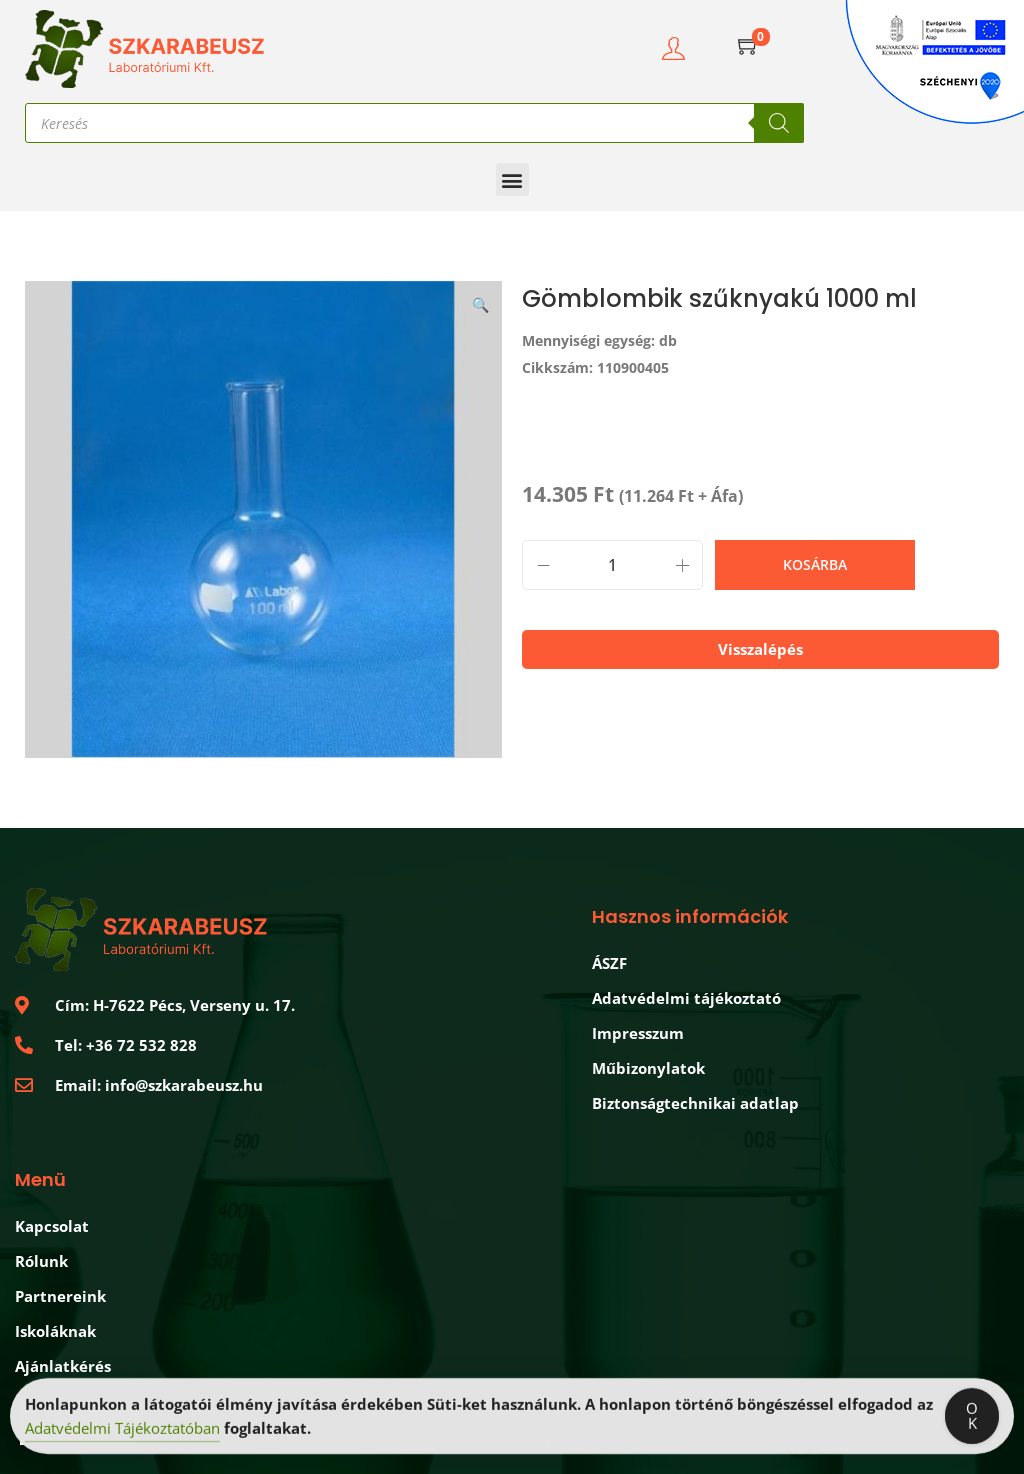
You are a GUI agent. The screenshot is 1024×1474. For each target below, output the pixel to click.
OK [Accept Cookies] (972, 1418)
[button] (512, 179)
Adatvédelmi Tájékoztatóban (122, 1431)
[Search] (779, 123)
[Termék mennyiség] (612, 565)
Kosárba (815, 564)
